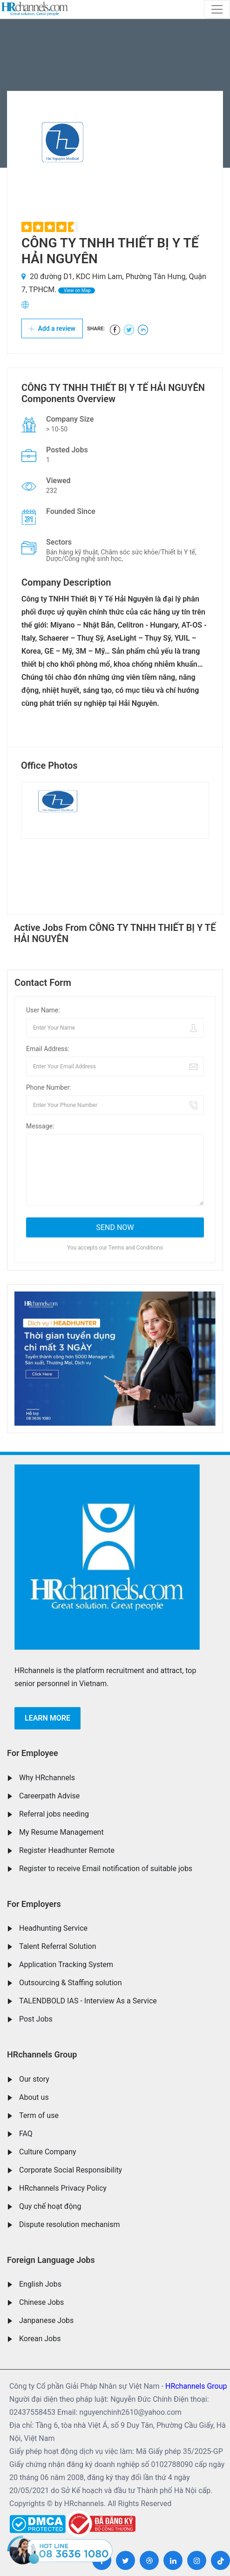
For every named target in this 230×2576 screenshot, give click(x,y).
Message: (40, 1126)
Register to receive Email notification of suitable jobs (105, 1868)
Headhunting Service (53, 1928)
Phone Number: (48, 1087)
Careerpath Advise (49, 1795)
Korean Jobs (40, 2338)
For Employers (34, 1904)
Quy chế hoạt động (50, 2206)
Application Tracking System (66, 1964)
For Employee (32, 1753)
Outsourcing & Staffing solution (70, 1982)
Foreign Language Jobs (51, 2260)
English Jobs (40, 2284)
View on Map (76, 290)
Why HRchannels (47, 1777)
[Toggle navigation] (217, 9)
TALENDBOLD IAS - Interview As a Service (88, 2000)
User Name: (43, 1010)
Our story (34, 2079)
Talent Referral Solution (57, 1946)
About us (34, 2097)
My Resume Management (61, 1832)
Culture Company (47, 2151)
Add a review (52, 328)
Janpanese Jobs (46, 2320)
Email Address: (47, 1048)
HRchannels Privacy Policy (63, 2188)
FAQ (26, 2133)
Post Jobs (36, 2019)
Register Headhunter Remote (67, 1850)
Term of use (39, 2115)
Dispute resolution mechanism (69, 2224)
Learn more (47, 1718)
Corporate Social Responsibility (70, 2170)
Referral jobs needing (54, 1814)
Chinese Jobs (41, 2302)
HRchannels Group (42, 2054)
